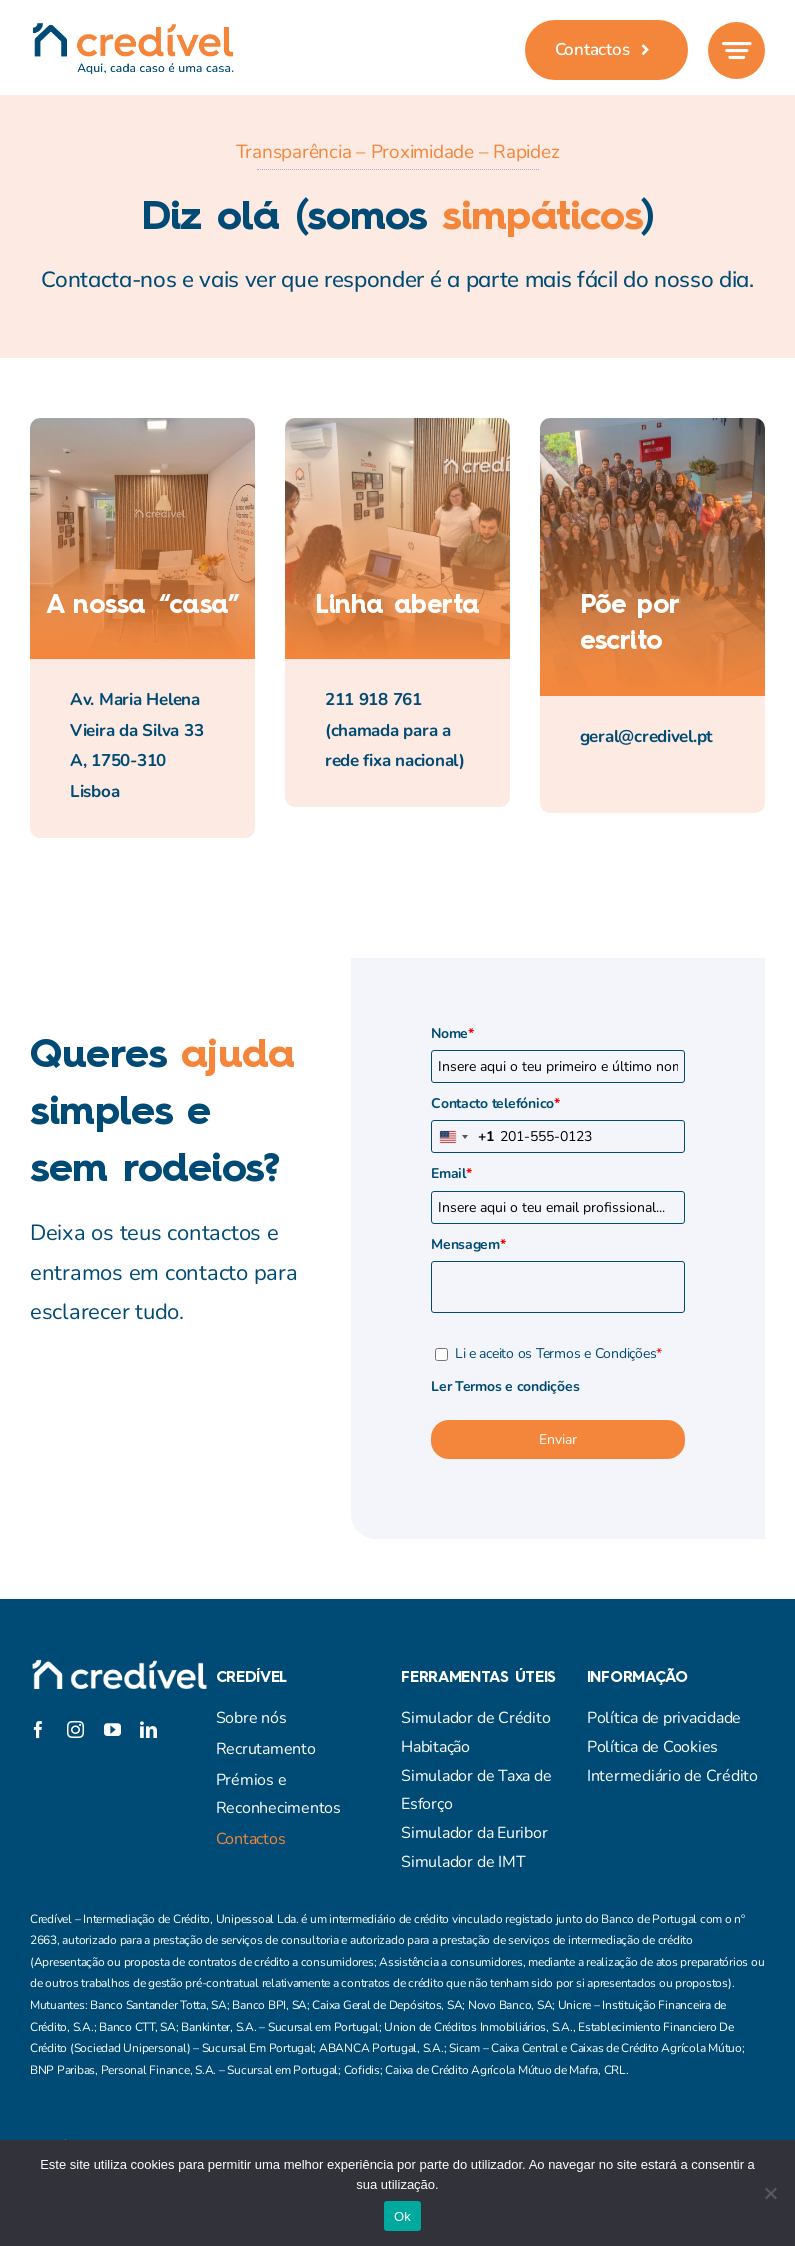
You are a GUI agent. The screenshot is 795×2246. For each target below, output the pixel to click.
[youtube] (112, 1729)
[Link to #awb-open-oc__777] (736, 50)
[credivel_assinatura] (132, 30)
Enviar (558, 1439)
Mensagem (468, 1244)
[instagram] (110, 1703)
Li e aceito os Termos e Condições (558, 1353)
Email (451, 1173)
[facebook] (38, 1703)
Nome (452, 1033)
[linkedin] (148, 1729)
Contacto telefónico (495, 1103)
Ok (402, 2216)
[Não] (770, 2193)
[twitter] (74, 1703)
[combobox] (463, 1136)
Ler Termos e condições (505, 1386)
